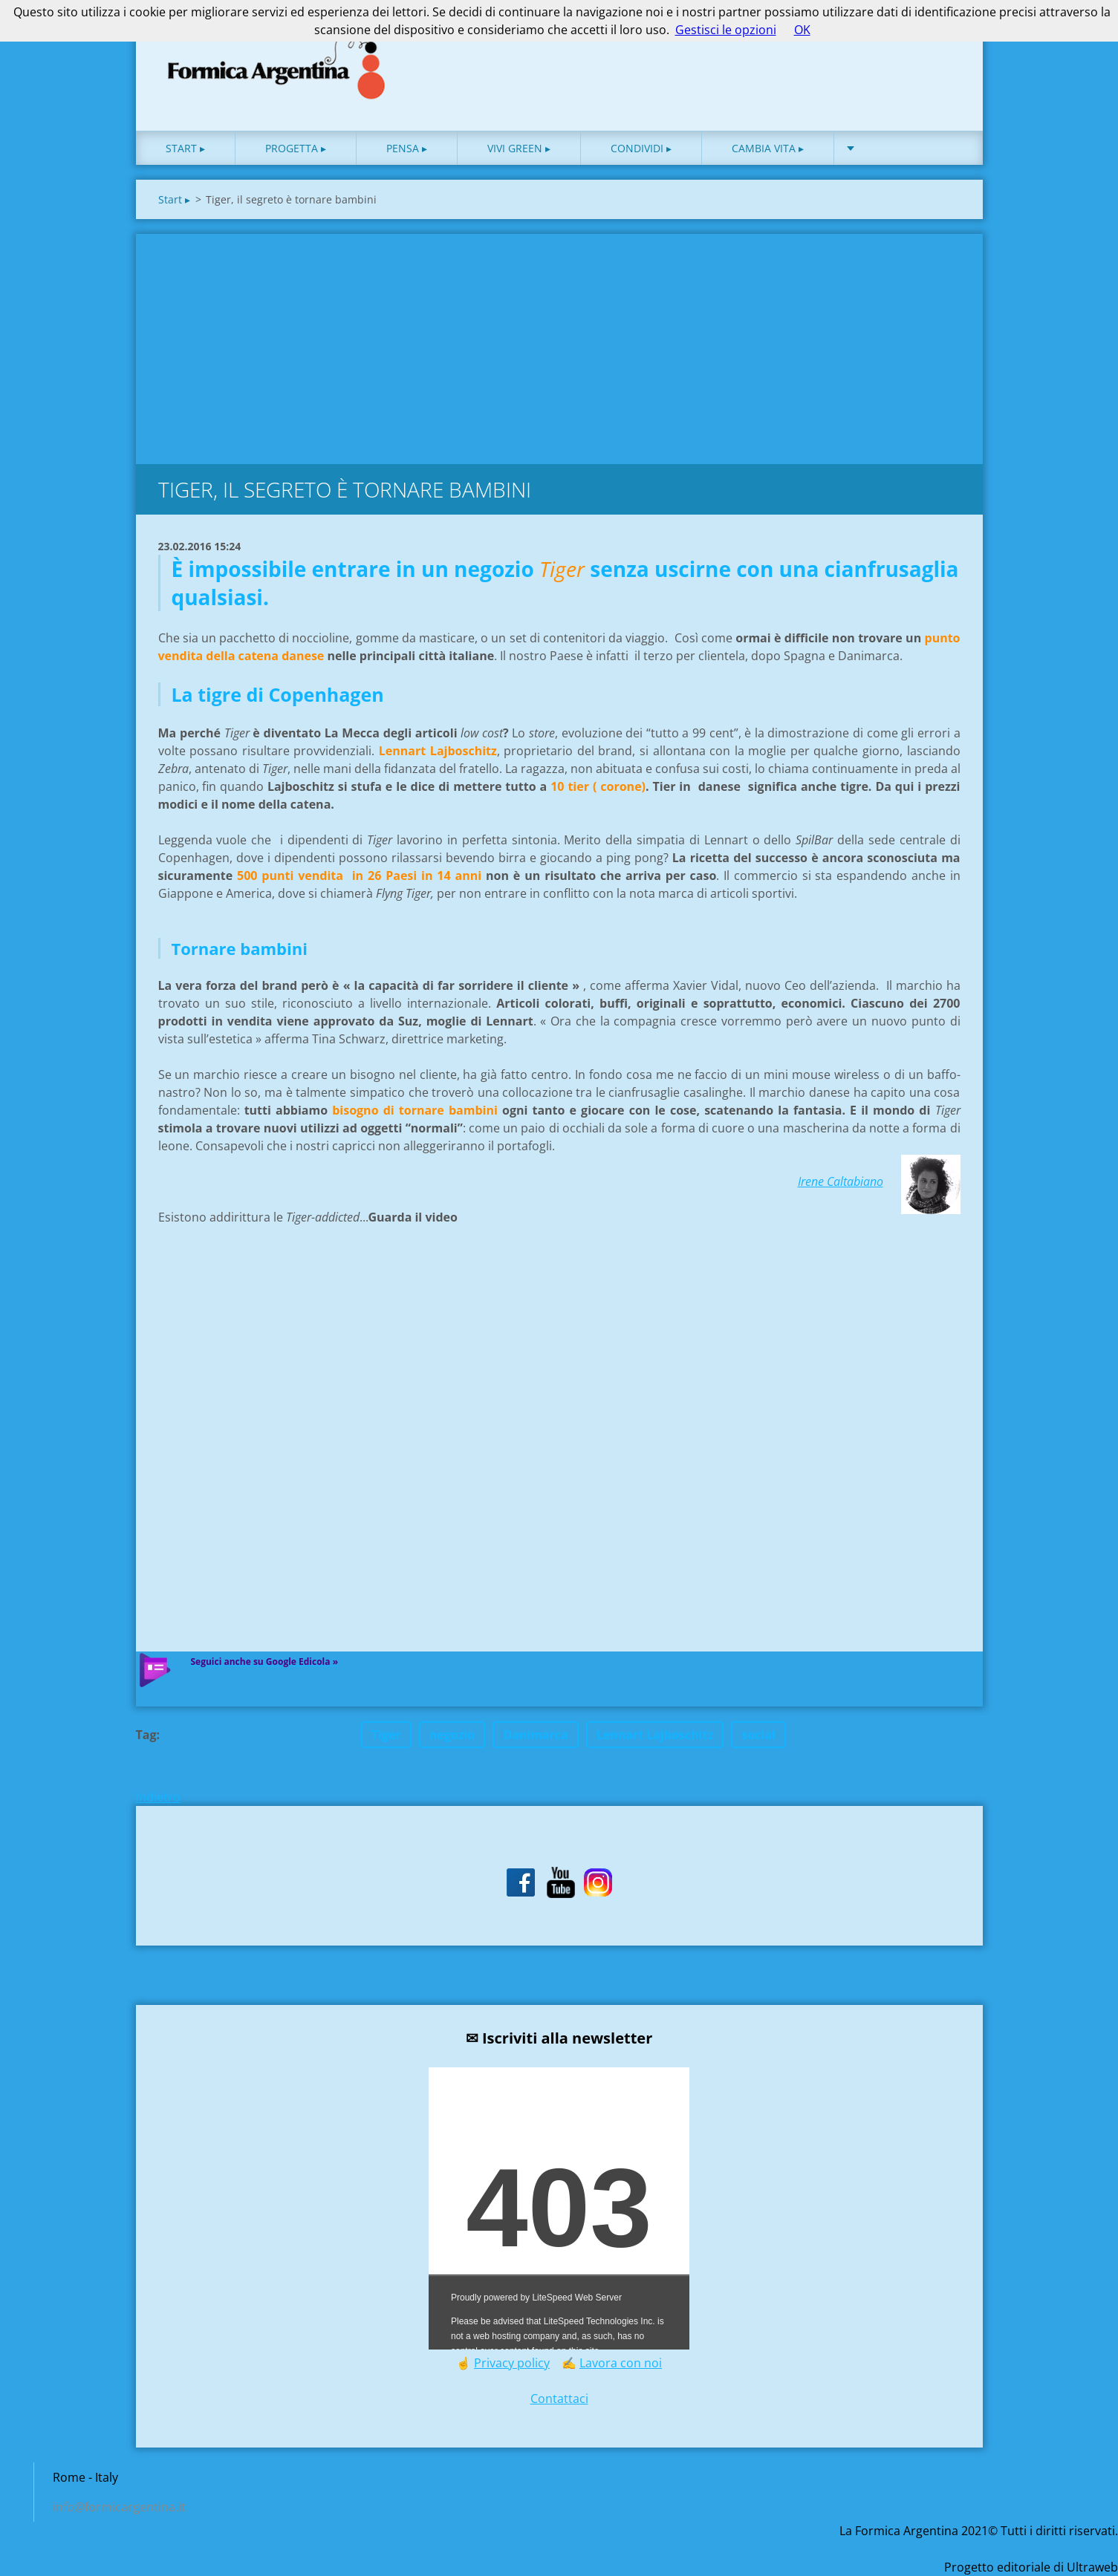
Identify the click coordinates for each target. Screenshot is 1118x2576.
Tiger (386, 1734)
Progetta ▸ (295, 148)
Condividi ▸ (641, 148)
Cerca (944, 43)
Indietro (158, 1797)
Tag (146, 1734)
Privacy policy (512, 2363)
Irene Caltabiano (840, 1181)
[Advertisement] (559, 345)
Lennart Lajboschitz (655, 1734)
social (758, 1734)
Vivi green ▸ (518, 148)
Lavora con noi (620, 2363)
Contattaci (559, 2398)
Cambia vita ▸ (768, 148)
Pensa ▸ (406, 148)
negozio (452, 1734)
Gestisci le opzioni (725, 30)
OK (802, 30)
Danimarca (535, 1734)
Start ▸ (185, 148)
